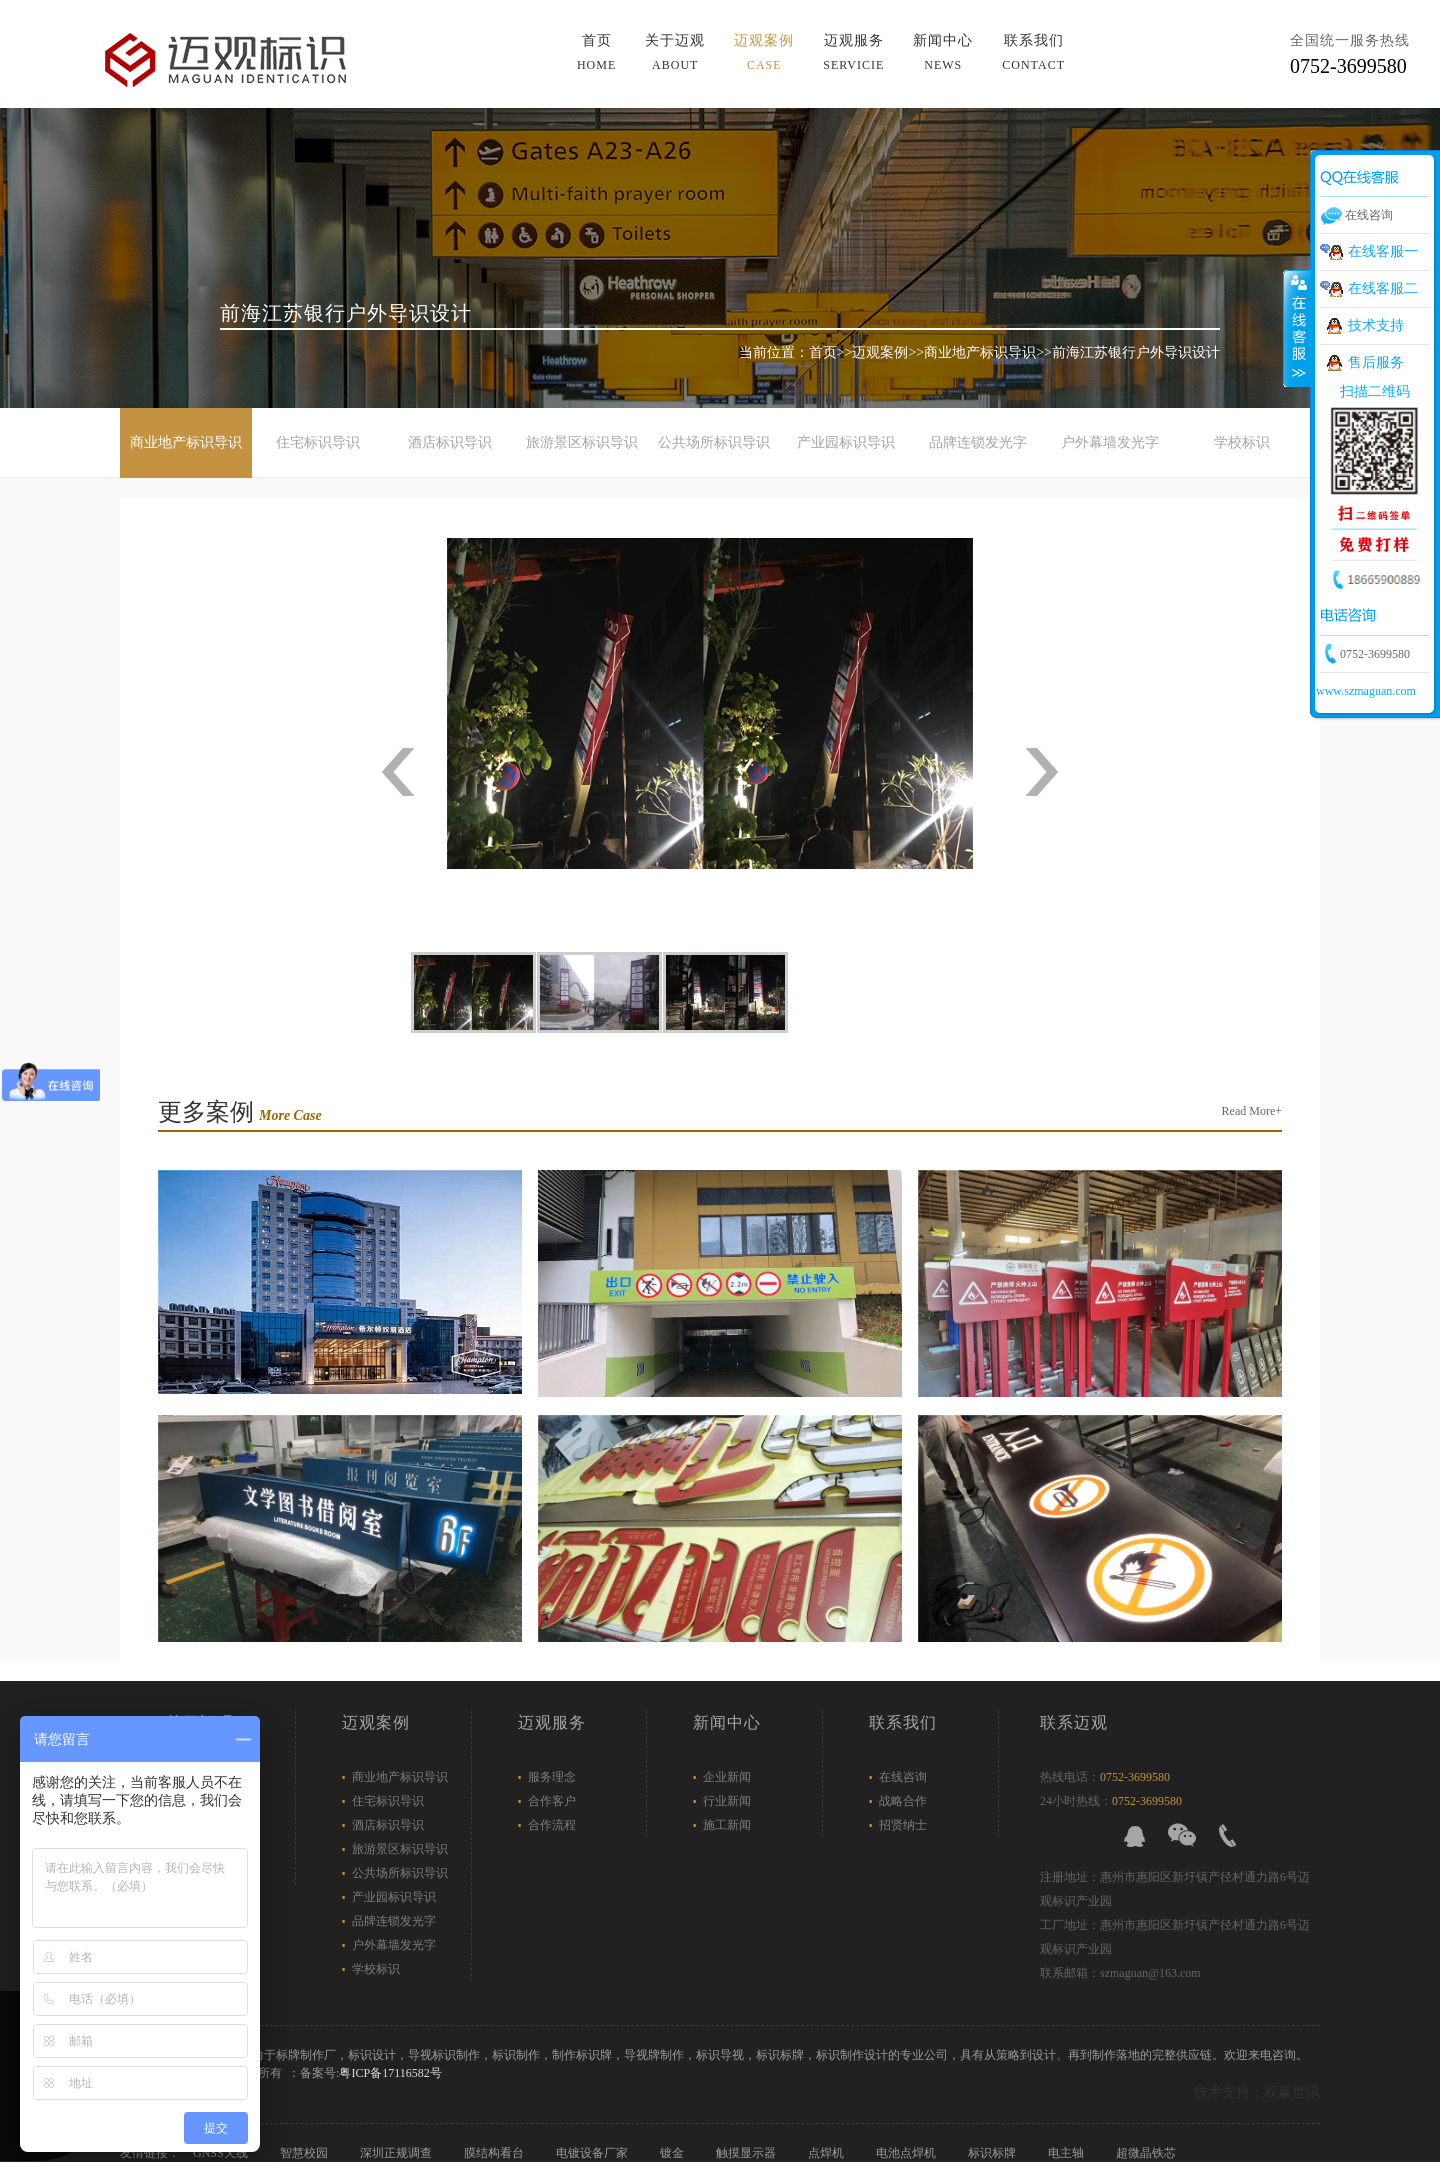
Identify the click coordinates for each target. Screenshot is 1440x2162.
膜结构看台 (495, 2153)
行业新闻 (727, 1801)
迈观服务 (853, 52)
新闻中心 (943, 52)
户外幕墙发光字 (1110, 442)
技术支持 (1376, 325)
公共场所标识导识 (714, 442)
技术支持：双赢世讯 (1257, 2092)
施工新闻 (727, 1825)
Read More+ (1252, 1111)
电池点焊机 (907, 2153)
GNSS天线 (222, 2153)
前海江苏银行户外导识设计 (1136, 352)
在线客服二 (1383, 288)
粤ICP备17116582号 (390, 2073)
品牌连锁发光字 (978, 442)
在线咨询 (903, 1777)
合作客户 (552, 1801)
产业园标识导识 (846, 442)
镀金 (673, 2153)
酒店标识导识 (450, 442)
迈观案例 (764, 52)
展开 (1297, 329)
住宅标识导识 (318, 442)
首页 (596, 52)
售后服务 (1376, 362)
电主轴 (1067, 2153)
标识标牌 (993, 2153)
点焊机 (827, 2153)
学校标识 (1242, 442)
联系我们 (1033, 52)
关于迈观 (675, 52)
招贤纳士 (903, 1825)
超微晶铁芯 (1147, 2153)
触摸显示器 (747, 2153)
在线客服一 (1383, 251)
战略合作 (903, 1801)
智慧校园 (305, 2153)
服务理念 (552, 1777)
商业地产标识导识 (980, 352)
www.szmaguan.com (1366, 691)
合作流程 (552, 1825)
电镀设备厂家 (593, 2153)
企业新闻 (727, 1777)
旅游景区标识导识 (582, 442)
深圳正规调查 (397, 2153)
